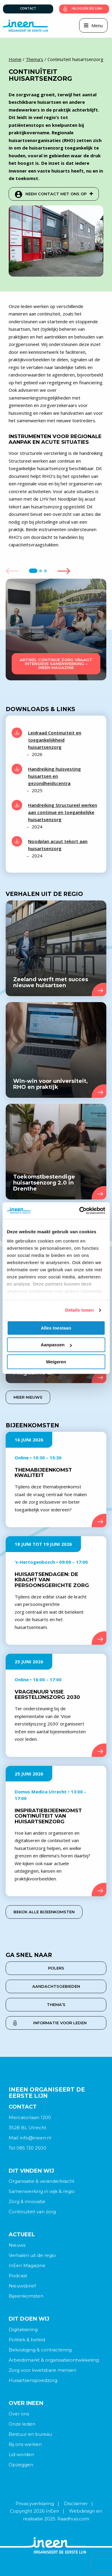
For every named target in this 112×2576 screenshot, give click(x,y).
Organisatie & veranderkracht (41, 2181)
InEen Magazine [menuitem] (27, 2265)
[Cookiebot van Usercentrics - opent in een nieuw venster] (79, 1210)
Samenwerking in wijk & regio (42, 2191)
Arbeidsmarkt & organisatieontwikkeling (54, 2360)
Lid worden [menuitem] (21, 2454)
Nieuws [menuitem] (17, 2245)
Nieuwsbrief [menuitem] (22, 2286)
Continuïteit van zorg (32, 2211)
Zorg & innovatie (27, 2201)
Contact (28, 8)
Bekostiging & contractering (40, 2350)
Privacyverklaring (35, 2503)
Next (64, 571)
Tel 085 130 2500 (27, 2148)
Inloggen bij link (87, 8)
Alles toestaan (56, 1327)
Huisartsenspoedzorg (33, 2380)
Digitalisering (23, 2329)
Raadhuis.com (73, 2519)
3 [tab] (45, 570)
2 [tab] (40, 570)
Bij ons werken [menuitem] (25, 2444)
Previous (12, 571)
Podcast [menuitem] (18, 2275)
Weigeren (56, 1361)
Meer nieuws (27, 1397)
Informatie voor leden (60, 2022)
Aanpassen (56, 1344)
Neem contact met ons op (59, 193)
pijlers (56, 1968)
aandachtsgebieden (56, 1986)
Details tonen (79, 1310)
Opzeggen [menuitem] (21, 2464)
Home (15, 59)
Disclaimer (76, 2503)
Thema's (34, 59)
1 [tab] (33, 570)
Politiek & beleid (27, 2339)
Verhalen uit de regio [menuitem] (32, 2255)
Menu (97, 25)
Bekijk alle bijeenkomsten (44, 1911)
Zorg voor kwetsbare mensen (42, 2370)
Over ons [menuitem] (19, 2414)
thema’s (56, 2004)
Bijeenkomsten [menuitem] (26, 2296)
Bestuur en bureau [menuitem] (30, 2434)
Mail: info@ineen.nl (30, 2138)
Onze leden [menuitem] (22, 2424)
